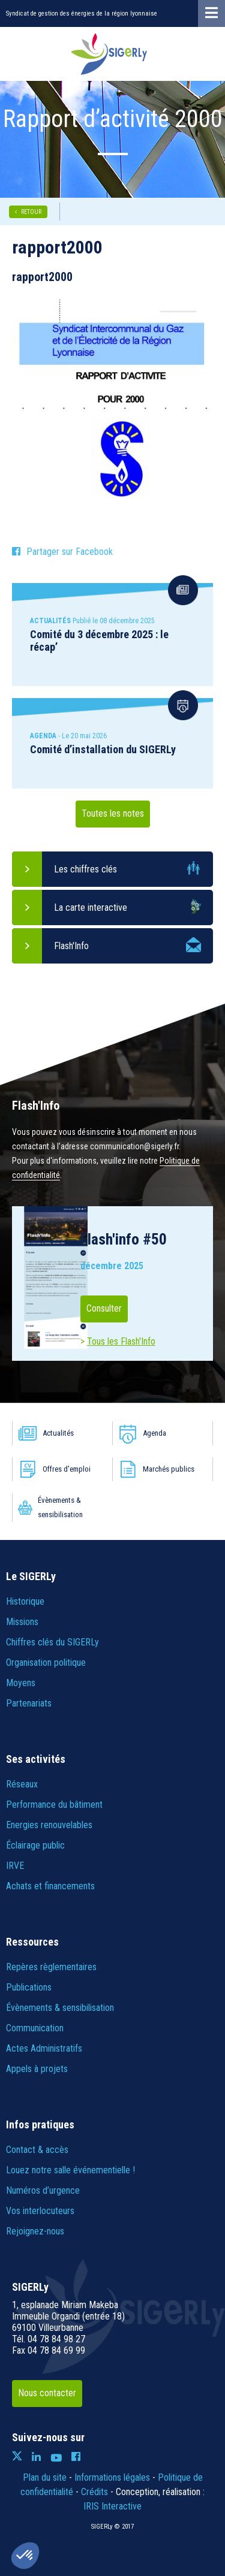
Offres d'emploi (67, 1468)
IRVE (15, 1865)
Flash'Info (71, 946)
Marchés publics (168, 1468)
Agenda (154, 1433)
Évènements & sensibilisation (60, 1507)
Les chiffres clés (85, 869)
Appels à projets (37, 2068)
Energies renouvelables (49, 1825)
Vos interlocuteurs (40, 2210)
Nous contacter (47, 2393)
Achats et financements (50, 1886)
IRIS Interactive (112, 2506)
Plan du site (45, 2477)
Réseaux (22, 1784)
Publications (29, 1987)
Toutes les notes (113, 813)
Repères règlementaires (51, 1967)
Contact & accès (37, 2149)
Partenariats (29, 1703)
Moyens (20, 1683)
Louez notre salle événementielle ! (70, 2170)
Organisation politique (46, 1662)
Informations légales (112, 2477)
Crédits (94, 2492)
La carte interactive (90, 907)
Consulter (104, 1308)
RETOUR (31, 212)
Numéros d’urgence (43, 2190)
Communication (35, 2028)
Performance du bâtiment (54, 1804)
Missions (22, 1621)
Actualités (58, 1433)
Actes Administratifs (44, 2048)
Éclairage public (35, 1845)
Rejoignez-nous (35, 2231)
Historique (25, 1601)
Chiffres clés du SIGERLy (52, 1642)
